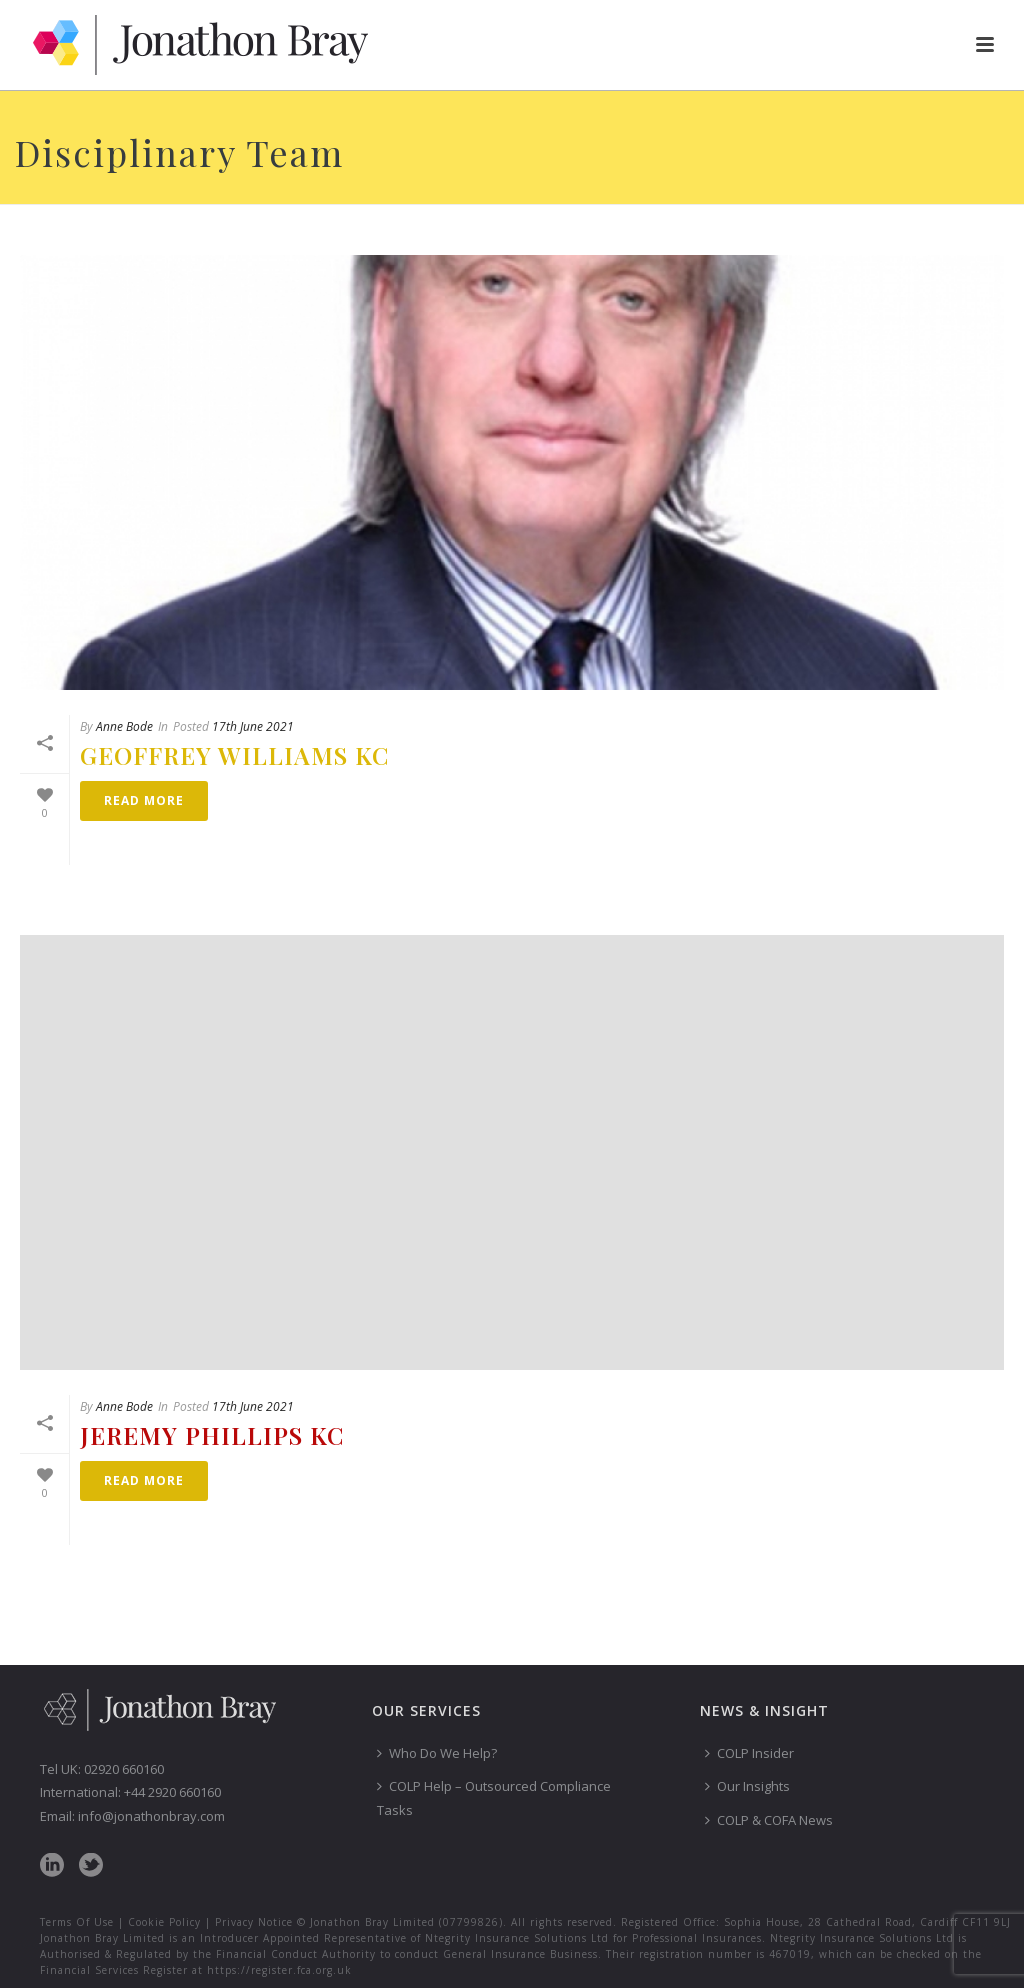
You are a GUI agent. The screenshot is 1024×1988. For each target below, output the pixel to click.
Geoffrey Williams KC (234, 755)
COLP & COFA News (769, 1820)
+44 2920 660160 (172, 1792)
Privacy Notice (254, 1922)
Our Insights (747, 1786)
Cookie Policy (164, 1922)
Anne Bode (124, 726)
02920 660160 (124, 1769)
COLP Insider (749, 1753)
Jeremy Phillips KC (212, 1435)
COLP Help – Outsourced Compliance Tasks (494, 1797)
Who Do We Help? (437, 1753)
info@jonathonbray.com (151, 1816)
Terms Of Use (77, 1922)
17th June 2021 (253, 726)
